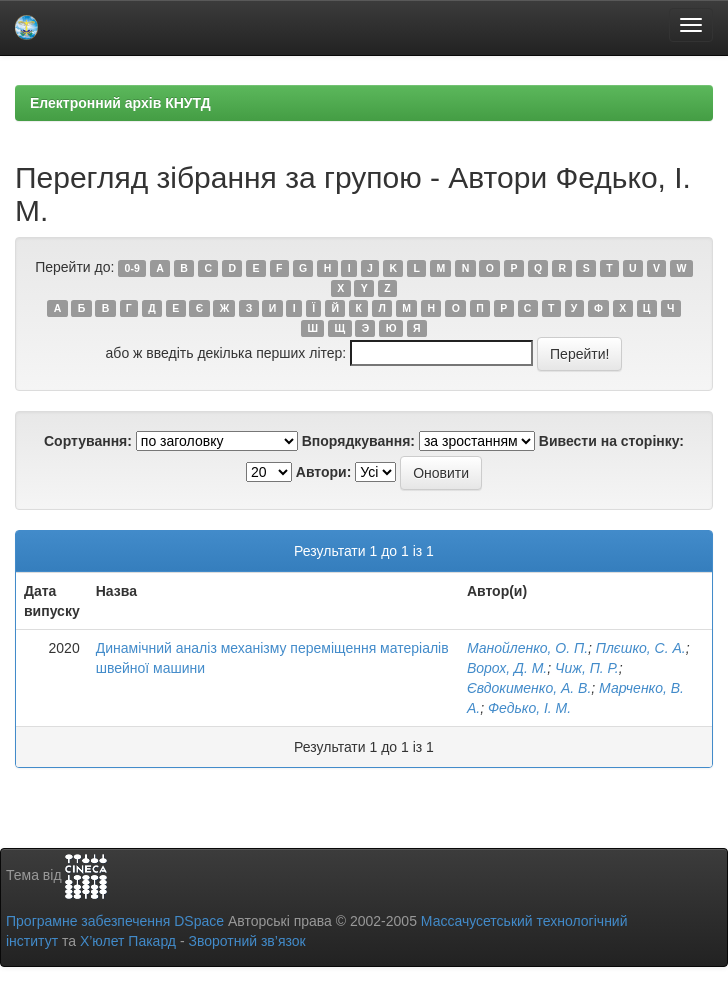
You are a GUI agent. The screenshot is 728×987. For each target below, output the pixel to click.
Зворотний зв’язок (246, 941)
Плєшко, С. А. (641, 648)
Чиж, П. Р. (587, 668)
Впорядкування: (358, 441)
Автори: (324, 472)
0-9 (132, 268)
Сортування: (88, 441)
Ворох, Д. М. (507, 668)
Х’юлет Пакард (128, 941)
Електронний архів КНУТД (120, 103)
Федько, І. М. (529, 708)
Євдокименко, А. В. (529, 688)
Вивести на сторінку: (611, 441)
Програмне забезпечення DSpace (115, 921)
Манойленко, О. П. (527, 648)
